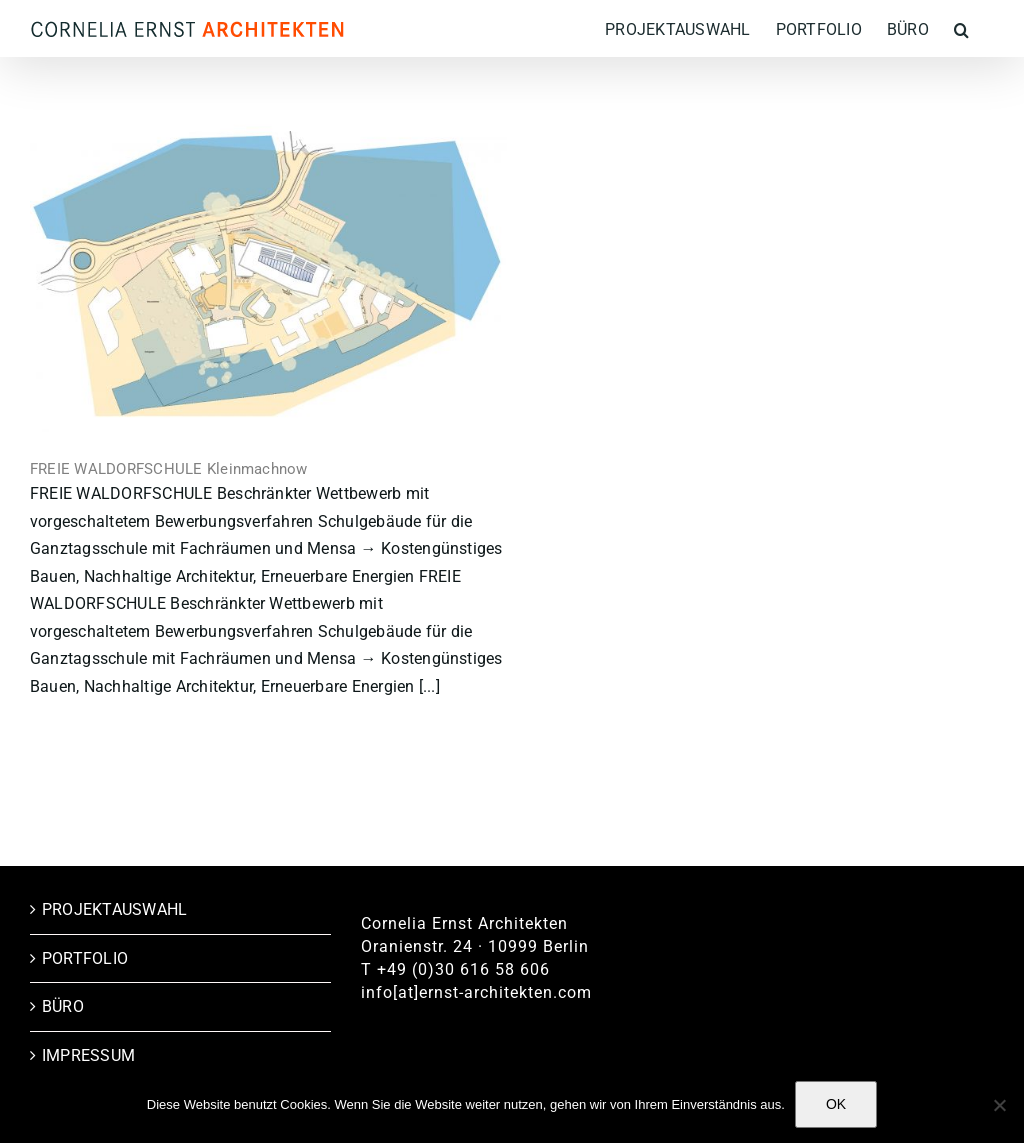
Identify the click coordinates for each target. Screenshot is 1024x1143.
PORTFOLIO (85, 958)
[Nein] (999, 1105)
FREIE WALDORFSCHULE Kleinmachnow (169, 469)
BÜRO (63, 1006)
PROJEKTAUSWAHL (114, 909)
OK (836, 1104)
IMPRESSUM (88, 1055)
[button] (961, 28)
